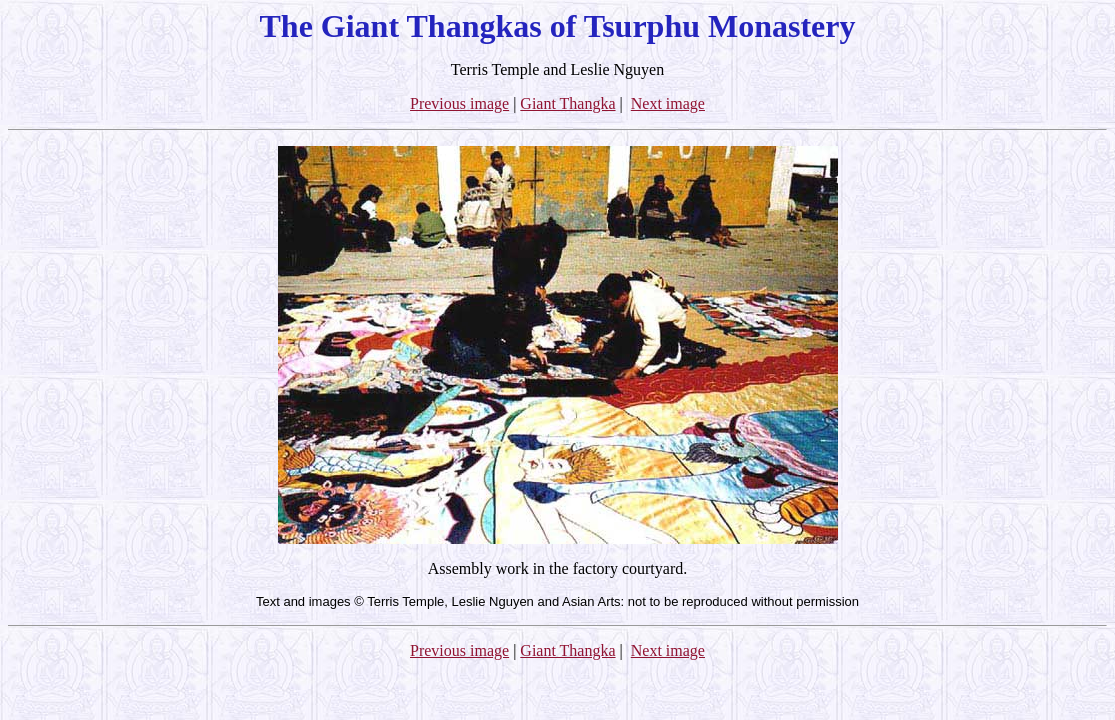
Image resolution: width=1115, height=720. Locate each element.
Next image (668, 103)
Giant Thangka (567, 103)
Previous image (459, 103)
